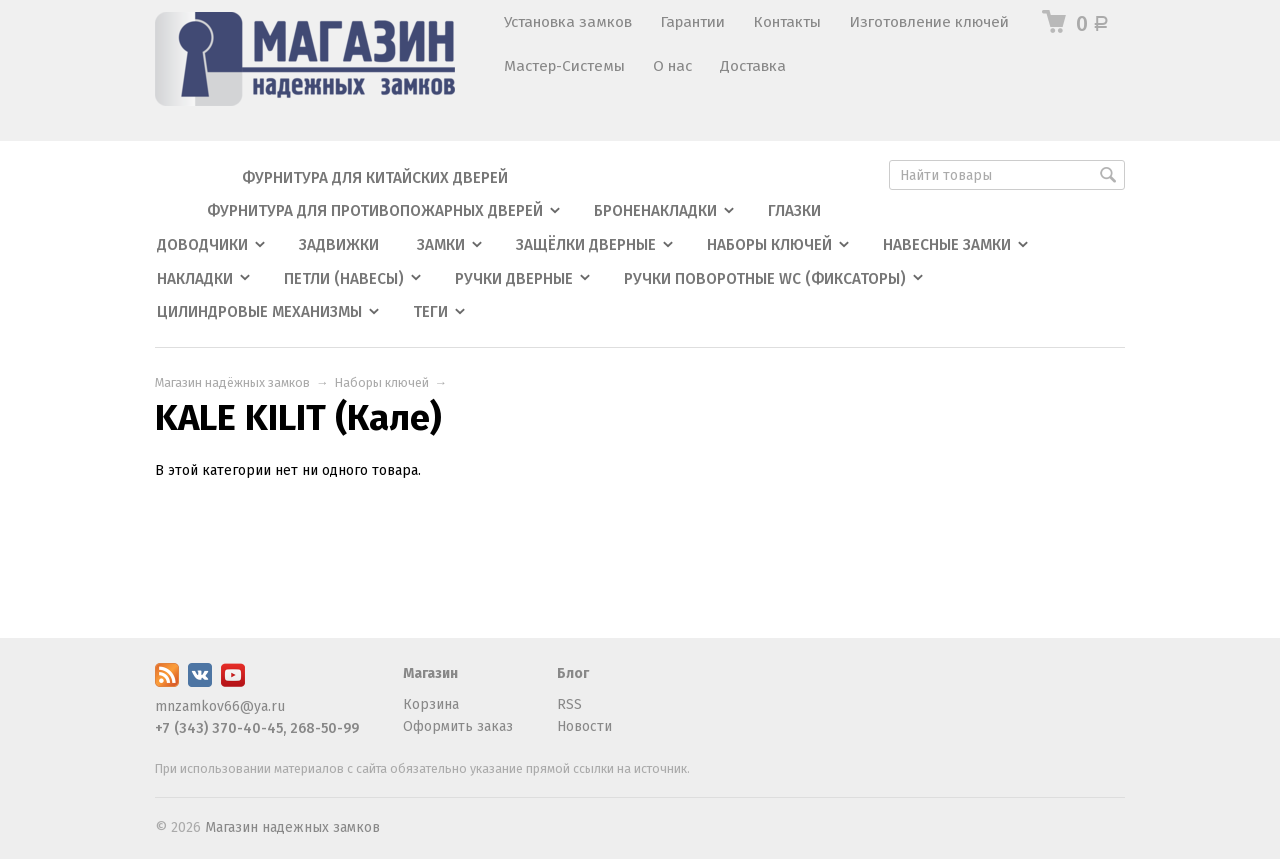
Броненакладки (655, 211)
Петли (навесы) (344, 279)
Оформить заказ (458, 726)
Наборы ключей (769, 245)
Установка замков (568, 22)
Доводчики (202, 245)
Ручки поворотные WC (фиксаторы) (765, 279)
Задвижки (339, 245)
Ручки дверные (514, 279)
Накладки (195, 279)
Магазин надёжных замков (232, 382)
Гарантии (692, 22)
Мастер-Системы (564, 66)
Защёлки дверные (586, 245)
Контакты (787, 22)
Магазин (430, 673)
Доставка (753, 66)
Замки (441, 245)
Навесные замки (947, 245)
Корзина (431, 704)
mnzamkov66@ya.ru (220, 706)
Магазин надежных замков (292, 827)
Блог (573, 673)
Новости (584, 726)
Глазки (794, 211)
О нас (672, 66)
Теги (430, 312)
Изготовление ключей (929, 22)
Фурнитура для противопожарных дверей (375, 211)
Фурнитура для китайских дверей (375, 178)
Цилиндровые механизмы (259, 312)
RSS (569, 704)
